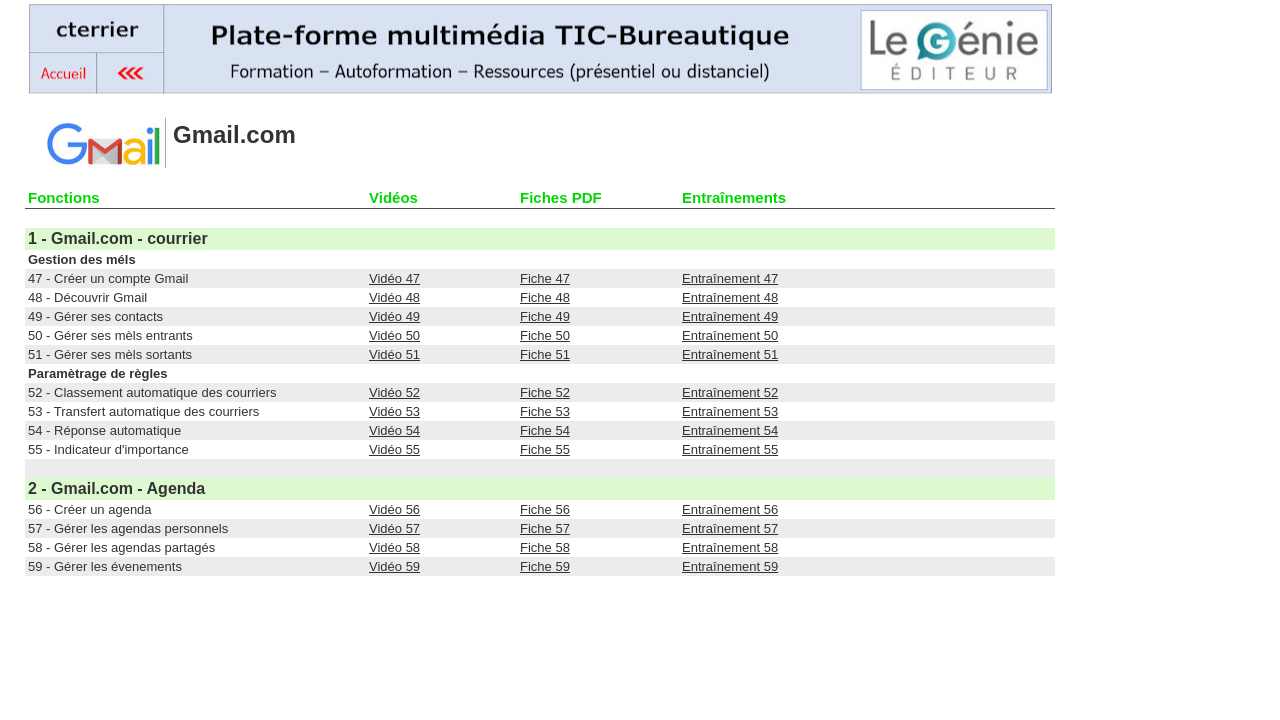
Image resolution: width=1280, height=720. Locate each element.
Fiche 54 (545, 430)
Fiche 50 (545, 335)
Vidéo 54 (394, 430)
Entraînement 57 (730, 528)
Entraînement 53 (730, 411)
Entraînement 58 (730, 547)
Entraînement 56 (730, 509)
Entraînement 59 (730, 566)
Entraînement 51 (730, 354)
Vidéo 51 (394, 354)
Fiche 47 (545, 278)
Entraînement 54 (730, 430)
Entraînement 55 (730, 449)
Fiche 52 (545, 392)
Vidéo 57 (394, 528)
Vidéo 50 (394, 335)
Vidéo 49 (394, 316)
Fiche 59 (545, 566)
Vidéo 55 (394, 449)
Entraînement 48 (730, 297)
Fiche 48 (545, 297)
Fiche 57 (545, 528)
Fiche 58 (545, 547)
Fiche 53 (545, 411)
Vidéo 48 (394, 297)
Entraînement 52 (730, 392)
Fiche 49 (545, 316)
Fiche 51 (545, 354)
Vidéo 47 (394, 278)
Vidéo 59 (394, 566)
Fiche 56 (545, 509)
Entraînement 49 (730, 316)
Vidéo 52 (394, 392)
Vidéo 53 (394, 411)
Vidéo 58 (394, 547)
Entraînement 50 (730, 335)
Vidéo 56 (394, 509)
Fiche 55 (545, 449)
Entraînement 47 (730, 278)
